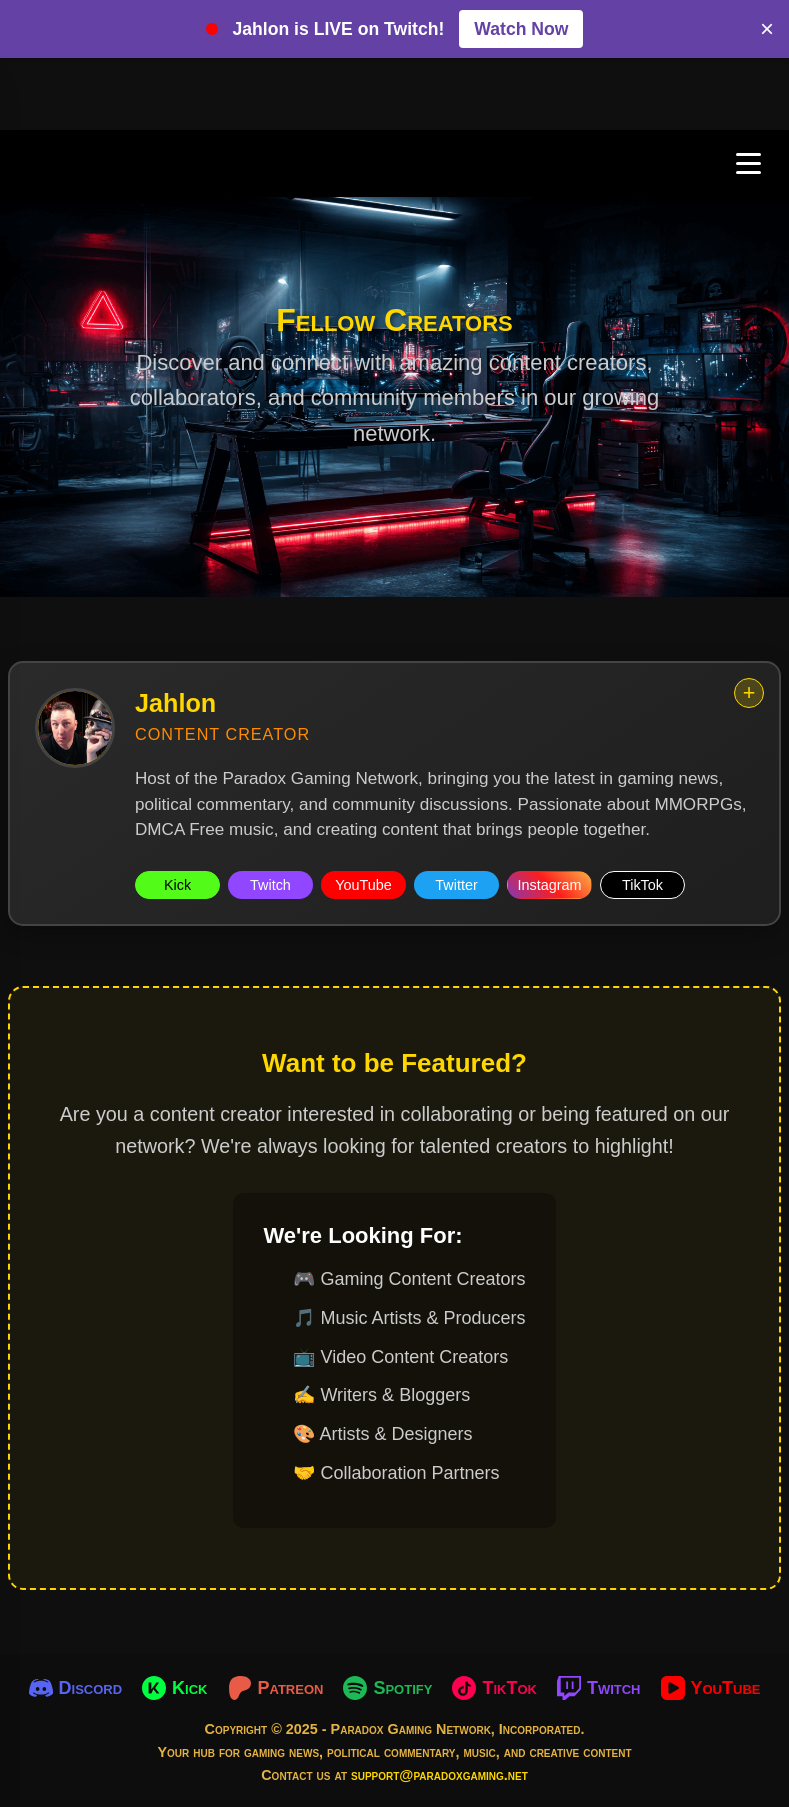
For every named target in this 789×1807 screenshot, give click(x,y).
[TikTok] (494, 1688)
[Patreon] (276, 1688)
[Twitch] (599, 1688)
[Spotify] (387, 1688)
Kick (177, 885)
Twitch (270, 885)
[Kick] (174, 1688)
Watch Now (521, 29)
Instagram (550, 885)
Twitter (456, 885)
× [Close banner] (767, 28)
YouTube (363, 885)
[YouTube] (711, 1688)
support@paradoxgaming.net (439, 1775)
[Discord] (76, 1688)
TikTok (642, 885)
